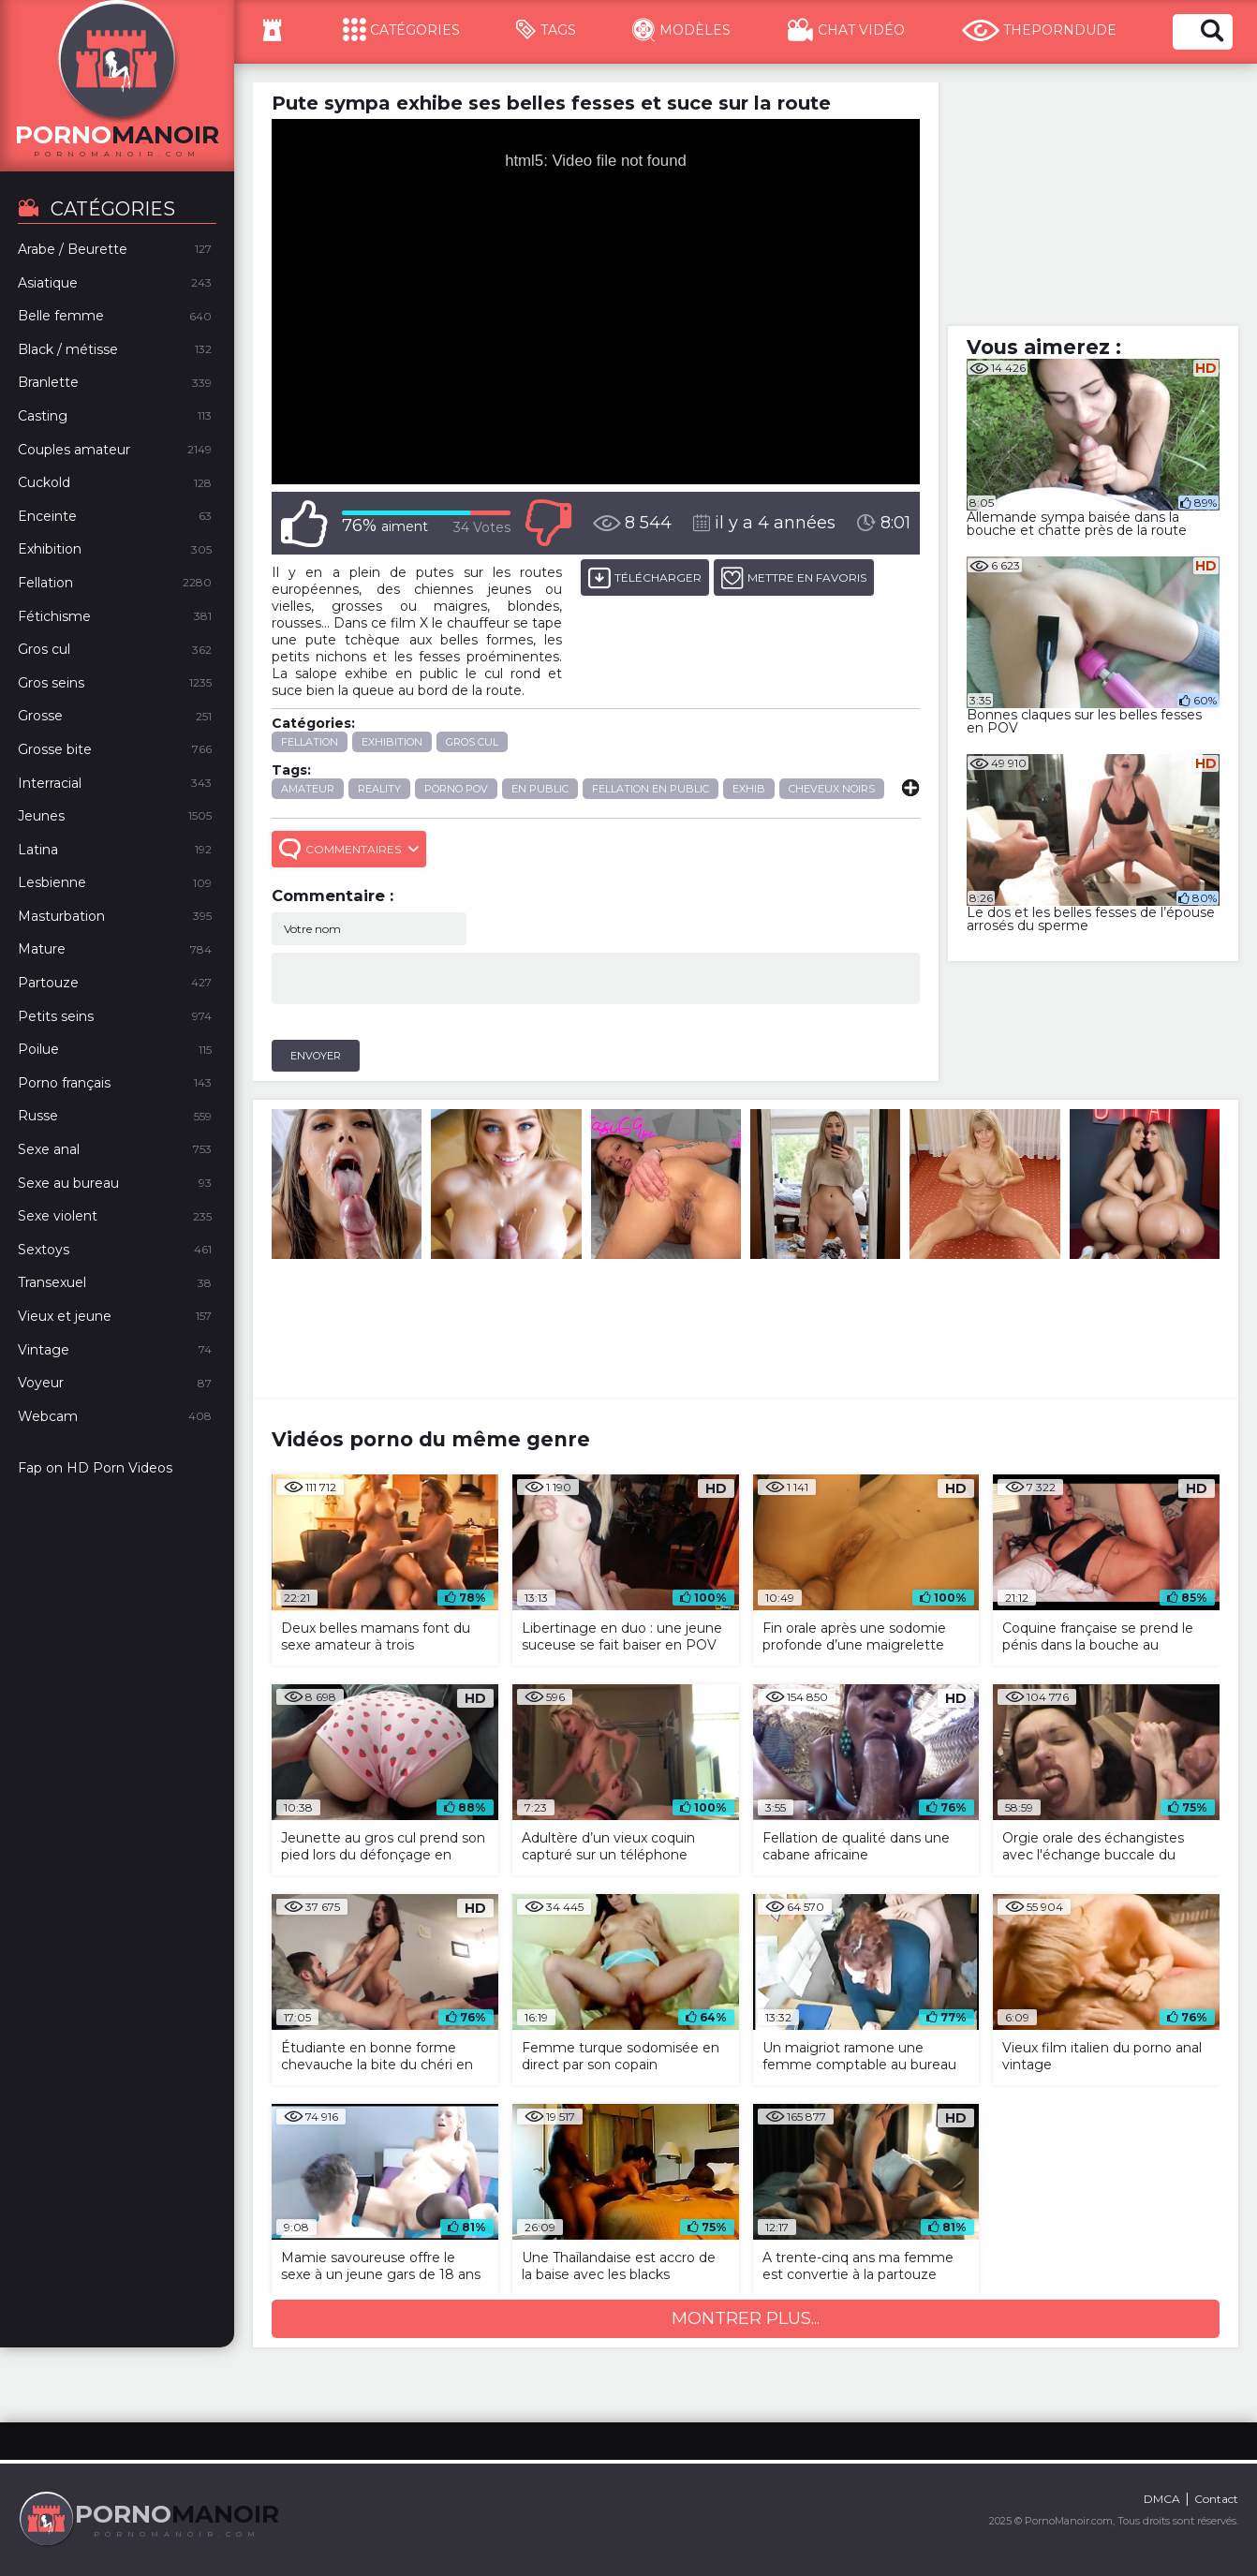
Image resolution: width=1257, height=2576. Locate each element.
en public (540, 788)
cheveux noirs (832, 788)
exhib (748, 788)
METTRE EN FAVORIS (793, 577)
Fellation (309, 741)
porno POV (456, 788)
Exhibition (392, 741)
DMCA (1162, 2499)
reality (379, 788)
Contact (1216, 2499)
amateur (307, 788)
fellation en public (650, 788)
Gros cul (472, 741)
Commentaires (349, 849)
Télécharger (645, 577)
